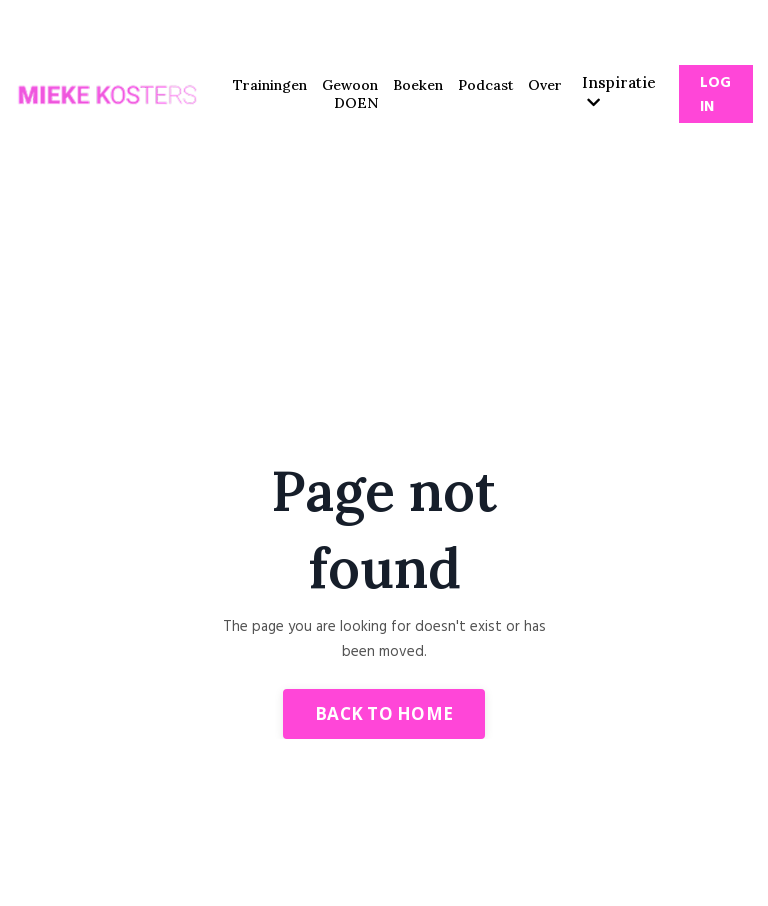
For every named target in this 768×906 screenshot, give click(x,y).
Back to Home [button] (384, 713)
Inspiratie (619, 91)
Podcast (485, 85)
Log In (715, 95)
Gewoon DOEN (350, 94)
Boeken (418, 85)
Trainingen (270, 85)
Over (545, 85)
